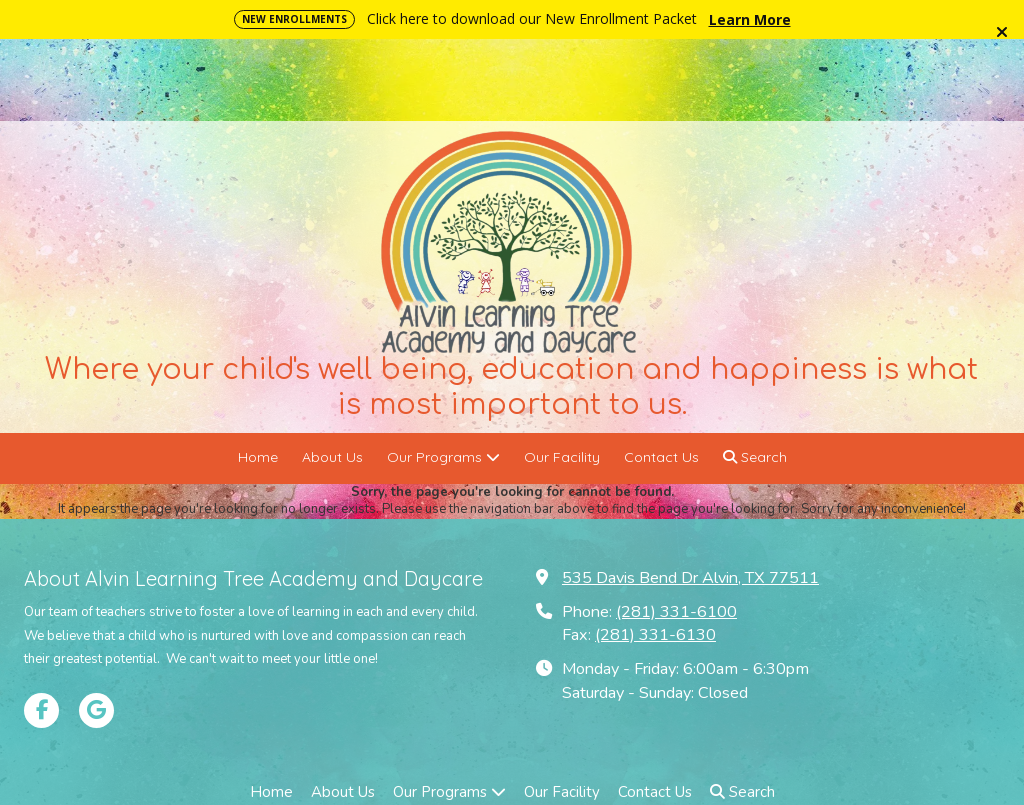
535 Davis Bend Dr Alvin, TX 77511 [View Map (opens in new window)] (690, 496)
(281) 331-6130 (655, 554)
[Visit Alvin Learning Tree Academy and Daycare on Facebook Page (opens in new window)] (41, 629)
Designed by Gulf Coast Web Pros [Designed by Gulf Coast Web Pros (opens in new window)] (701, 751)
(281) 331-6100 (676, 530)
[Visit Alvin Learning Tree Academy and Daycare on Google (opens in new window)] (96, 629)
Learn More (750, 19)
